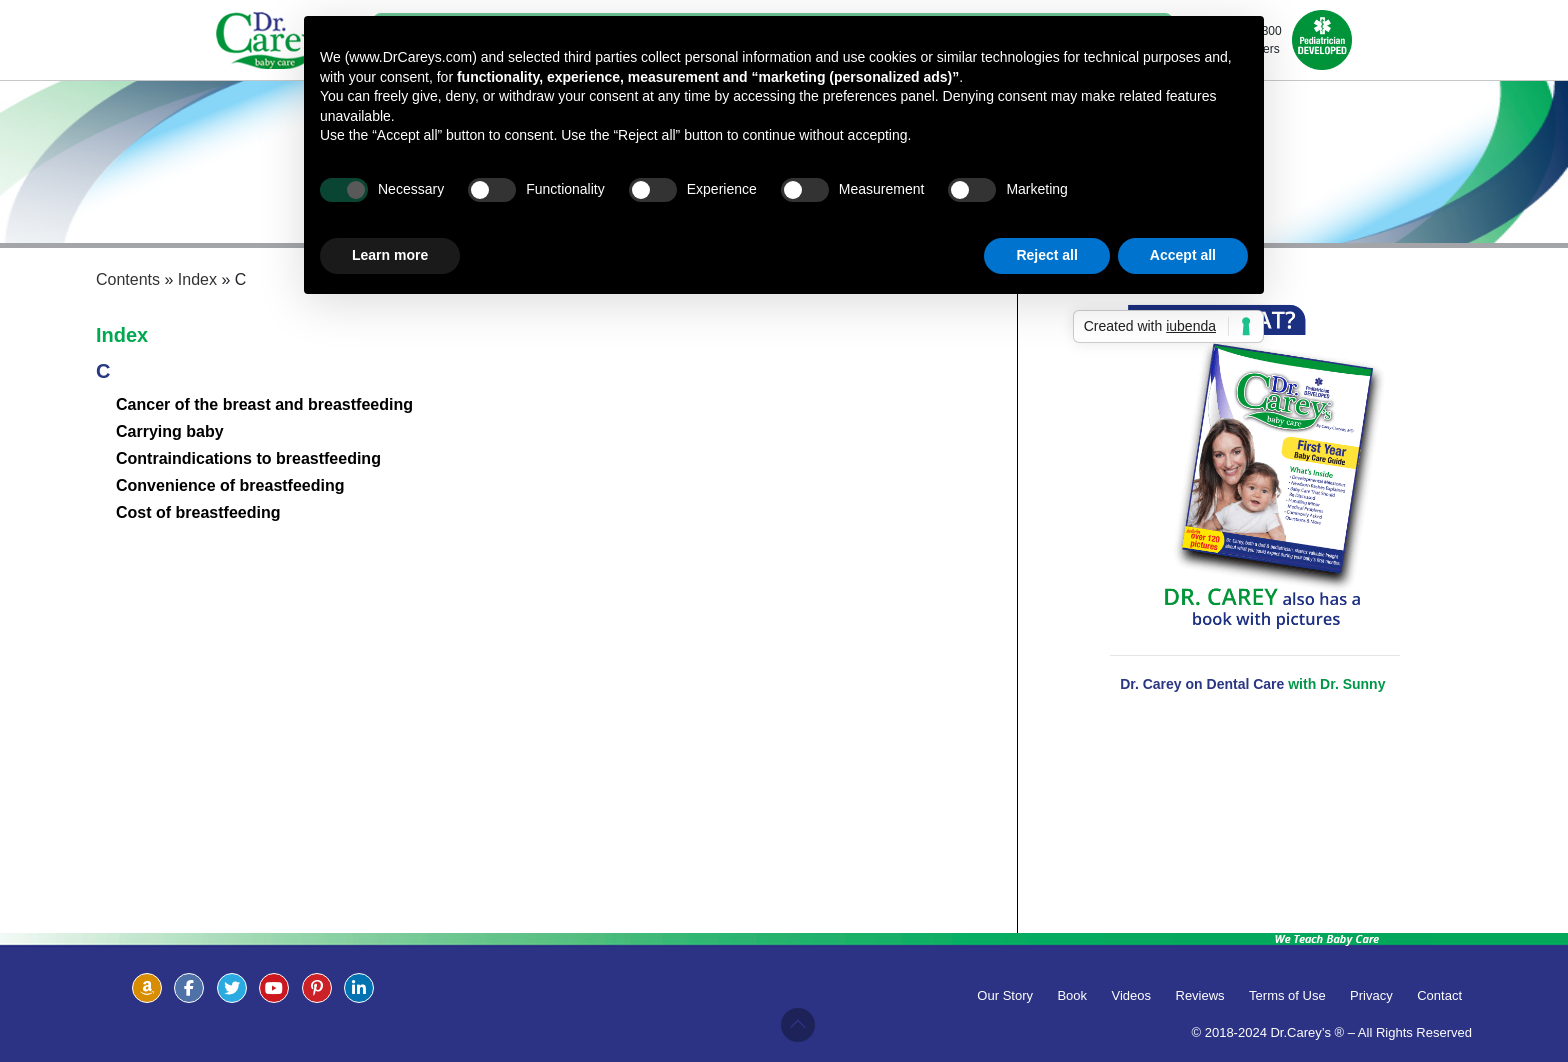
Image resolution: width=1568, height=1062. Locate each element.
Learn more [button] (390, 255)
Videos (1132, 995)
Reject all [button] (1046, 255)
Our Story (1005, 995)
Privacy (1371, 995)
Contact (1439, 995)
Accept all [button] (1183, 255)
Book (1072, 995)
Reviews (1200, 995)
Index (122, 335)
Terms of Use (1287, 995)
